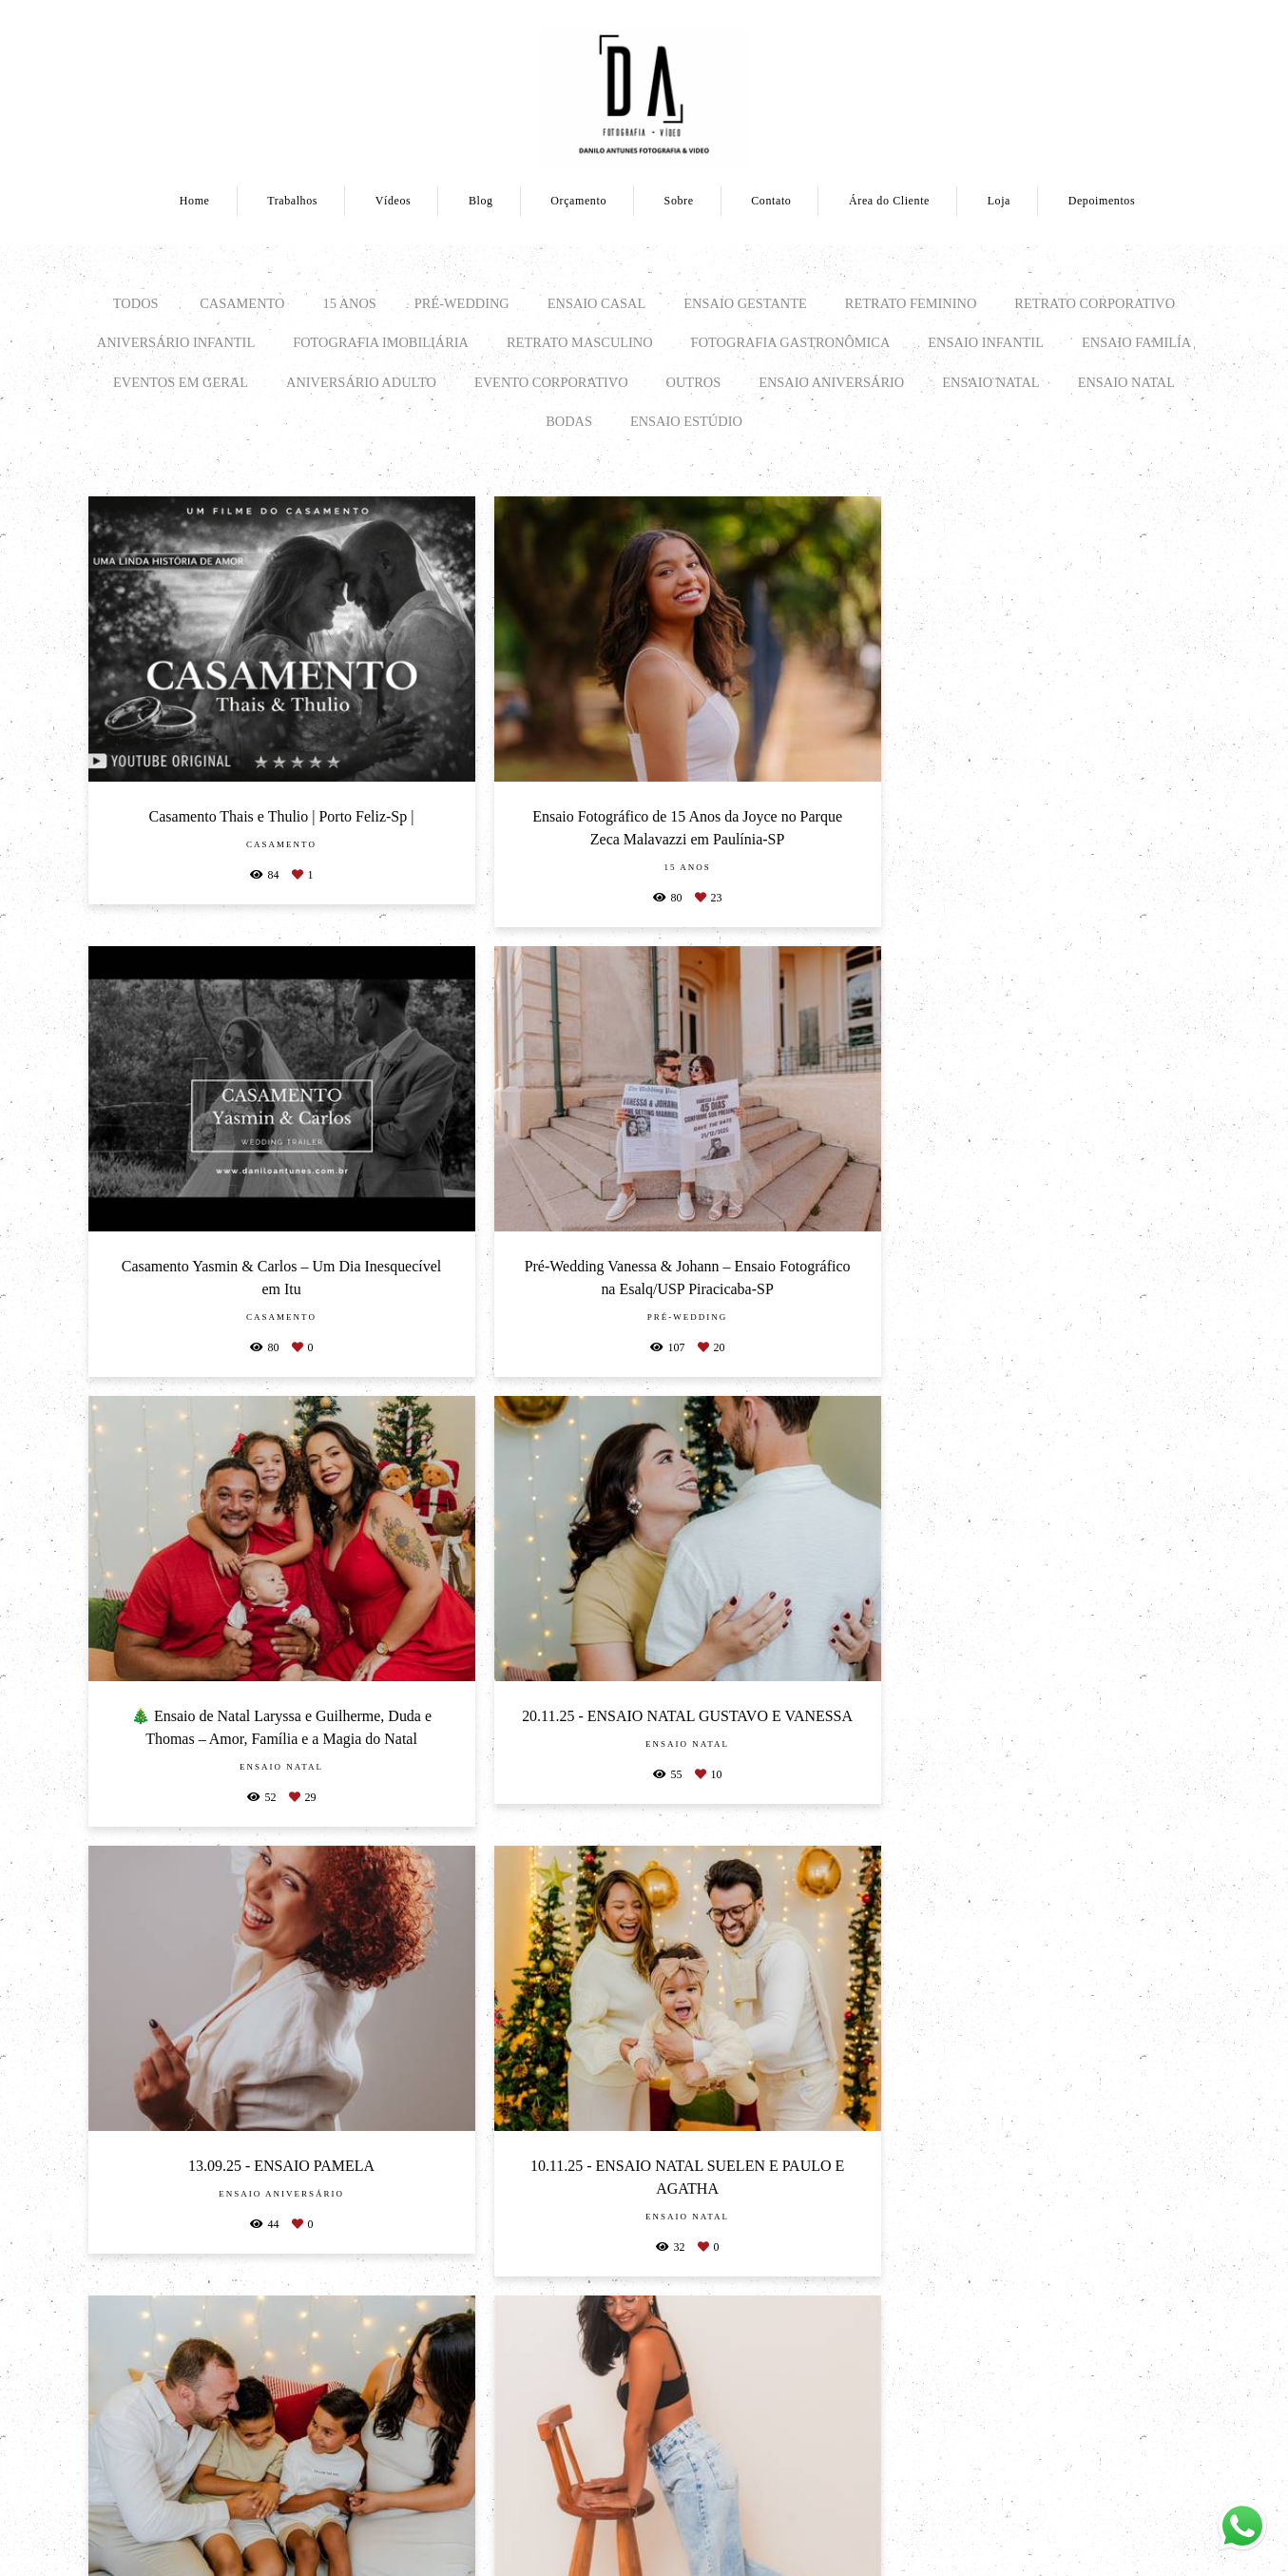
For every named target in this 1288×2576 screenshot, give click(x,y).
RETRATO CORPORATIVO (1094, 303)
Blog (481, 200)
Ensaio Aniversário (831, 382)
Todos (136, 303)
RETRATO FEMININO (910, 303)
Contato (771, 200)
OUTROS (693, 382)
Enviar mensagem (1002, 2381)
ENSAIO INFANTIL (986, 342)
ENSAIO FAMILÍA (1136, 342)
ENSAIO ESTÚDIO (686, 421)
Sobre (679, 200)
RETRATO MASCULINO (580, 342)
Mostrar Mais (644, 2212)
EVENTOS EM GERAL (180, 382)
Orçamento (578, 200)
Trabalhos (292, 200)
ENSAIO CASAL (597, 303)
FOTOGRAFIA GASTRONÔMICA (791, 342)
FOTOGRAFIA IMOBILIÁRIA (381, 342)
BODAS (569, 421)
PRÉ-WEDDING (461, 303)
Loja (999, 200)
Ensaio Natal (990, 382)
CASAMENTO (242, 303)
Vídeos (393, 200)
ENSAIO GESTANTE (745, 303)
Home (195, 200)
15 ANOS (348, 303)
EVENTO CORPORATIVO (551, 382)
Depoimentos (1102, 200)
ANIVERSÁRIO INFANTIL (176, 342)
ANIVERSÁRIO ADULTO (361, 382)
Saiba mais (344, 2496)
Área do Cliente (889, 200)
